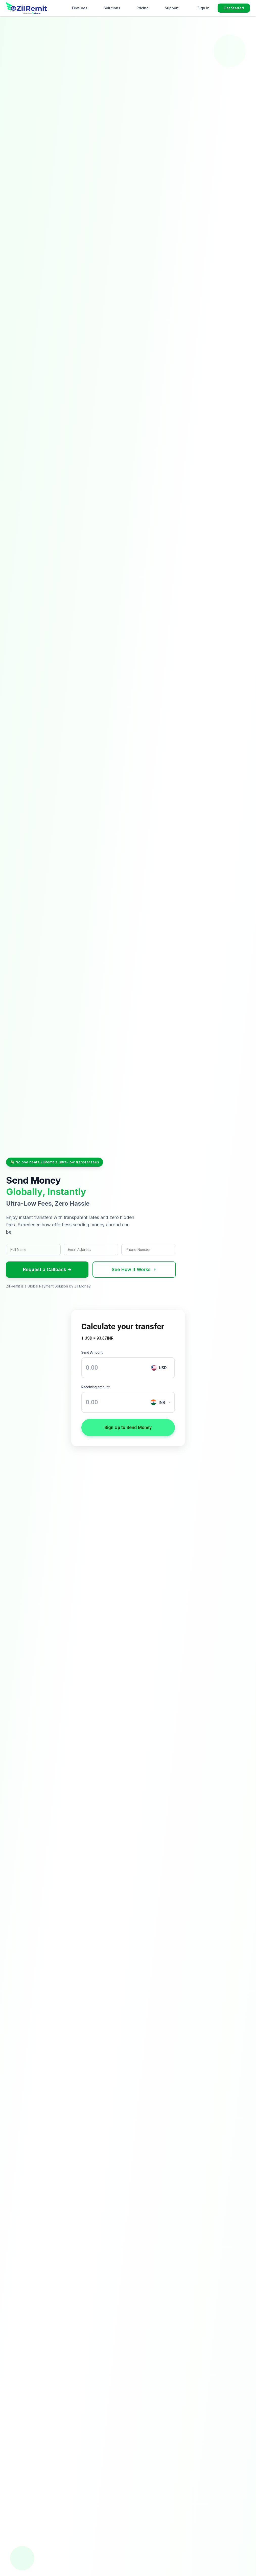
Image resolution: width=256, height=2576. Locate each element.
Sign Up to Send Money (128, 1427)
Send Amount (92, 1352)
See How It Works (134, 1269)
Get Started (234, 8)
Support (172, 8)
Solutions (112, 8)
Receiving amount (95, 1387)
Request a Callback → (47, 1269)
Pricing (142, 8)
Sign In (203, 8)
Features (79, 8)
